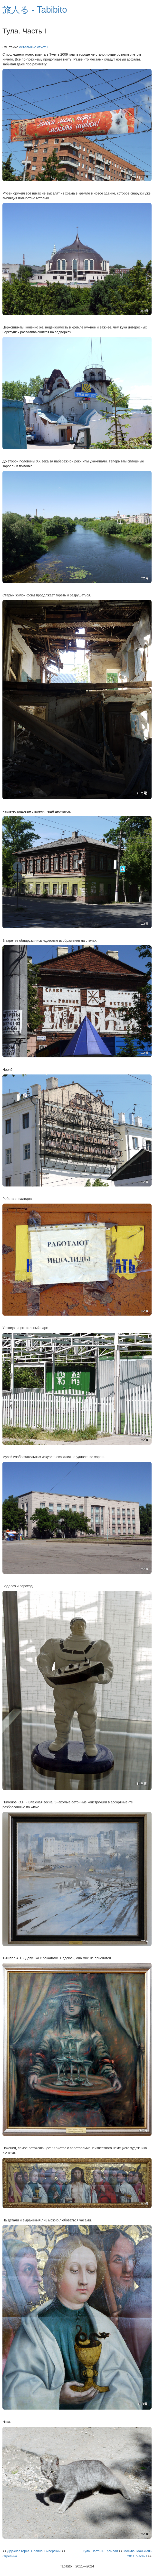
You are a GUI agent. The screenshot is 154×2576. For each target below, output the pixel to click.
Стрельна (9, 2556)
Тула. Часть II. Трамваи (100, 2551)
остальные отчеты (33, 47)
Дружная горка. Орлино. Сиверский (33, 2551)
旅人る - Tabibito (34, 10)
